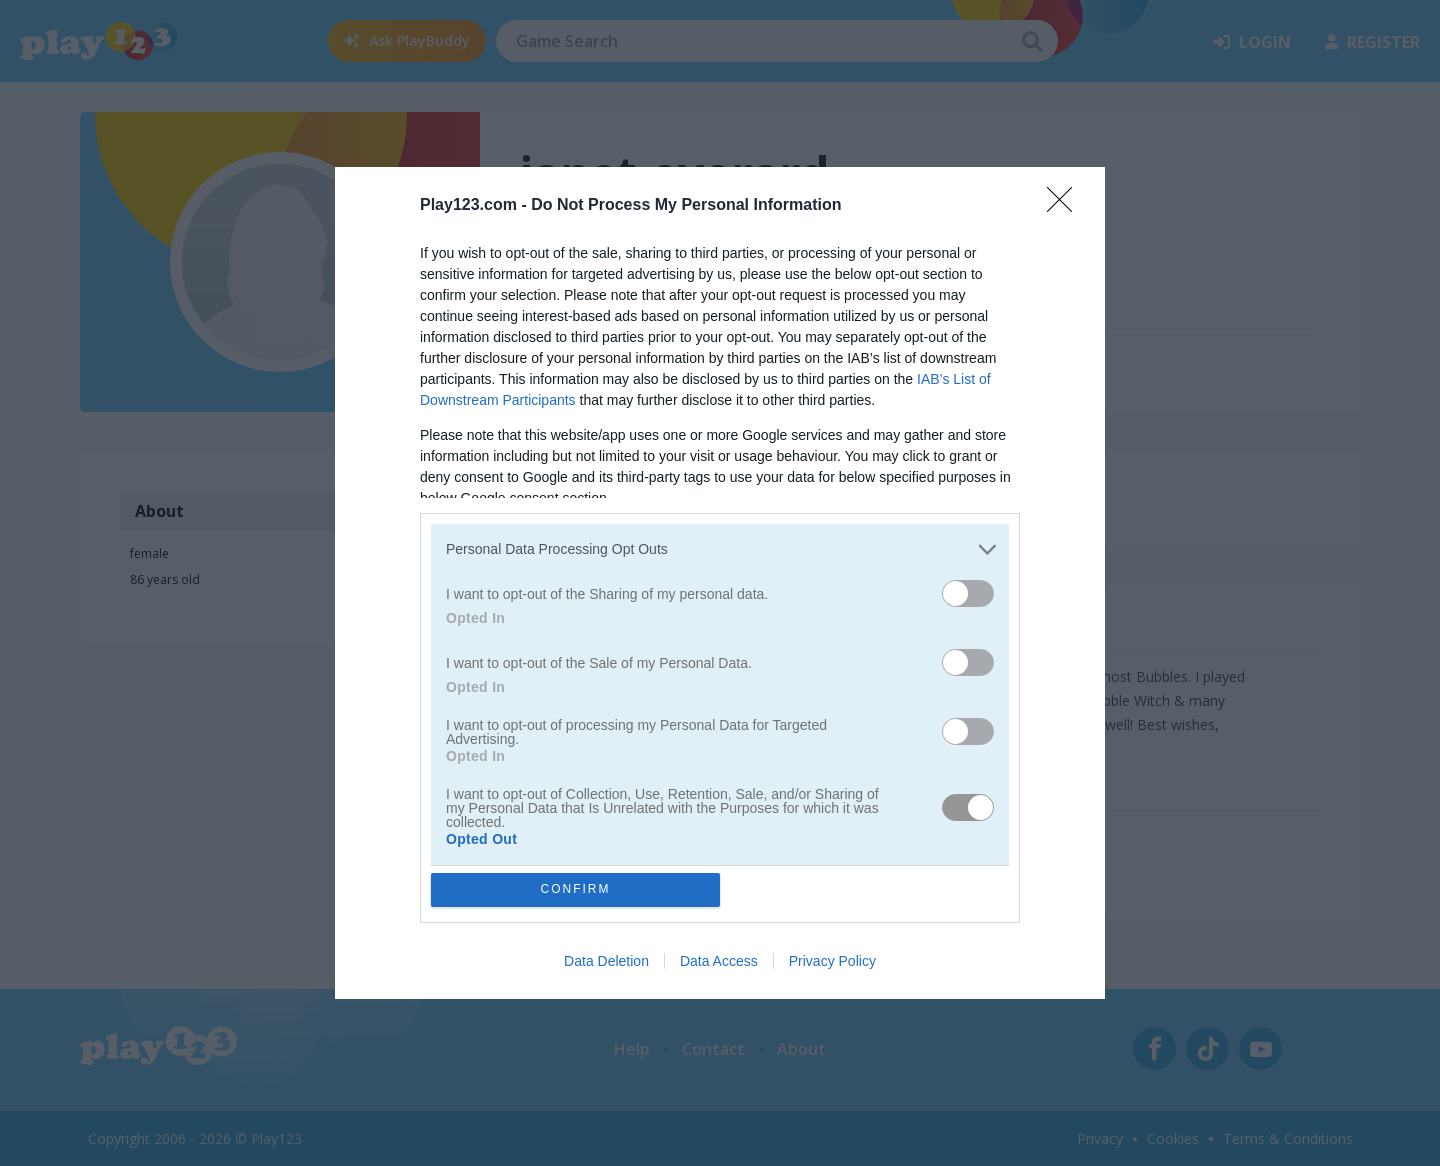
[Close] (1066, 206)
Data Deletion (606, 961)
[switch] (968, 593)
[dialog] (720, 583)
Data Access (719, 961)
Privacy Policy (832, 961)
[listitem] (720, 549)
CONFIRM (575, 890)
